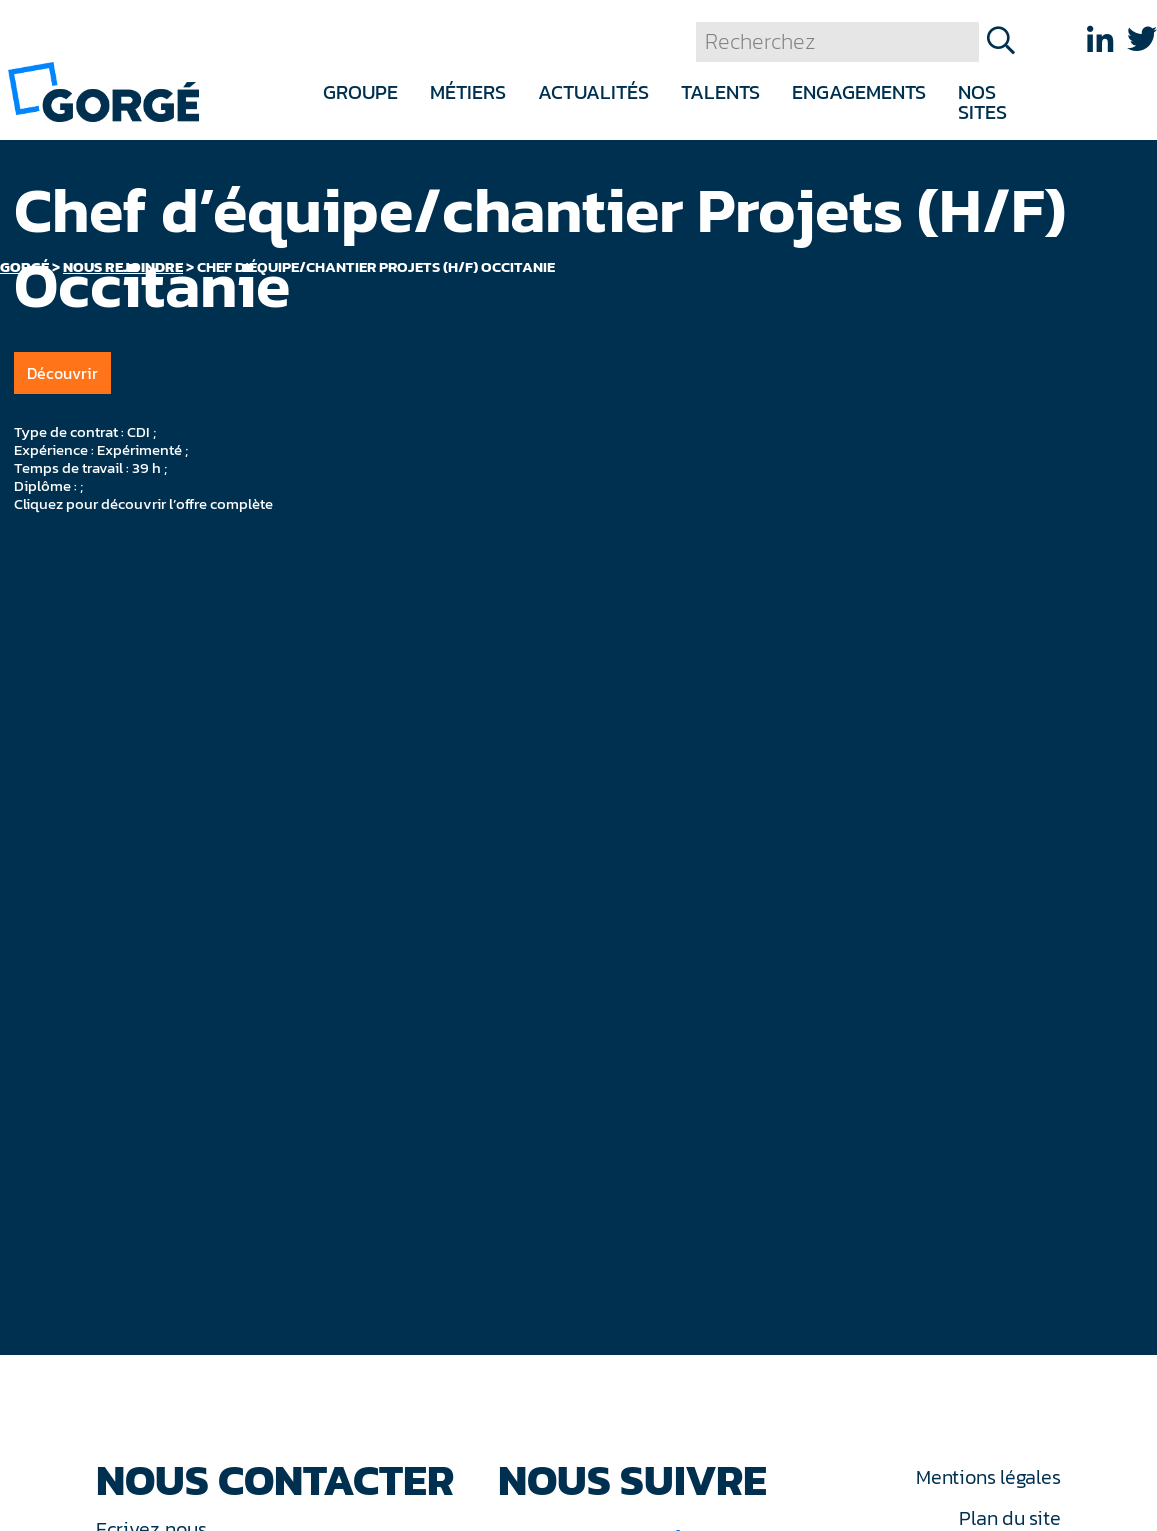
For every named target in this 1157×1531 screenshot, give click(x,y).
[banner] (103, 90)
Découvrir (62, 373)
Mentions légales (988, 1477)
